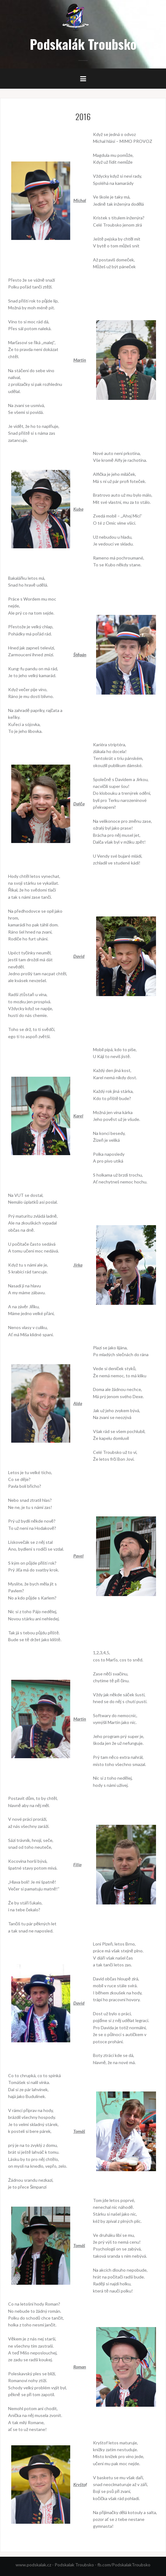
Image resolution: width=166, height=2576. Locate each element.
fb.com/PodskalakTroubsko (123, 2564)
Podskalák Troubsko (83, 44)
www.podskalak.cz (33, 2564)
